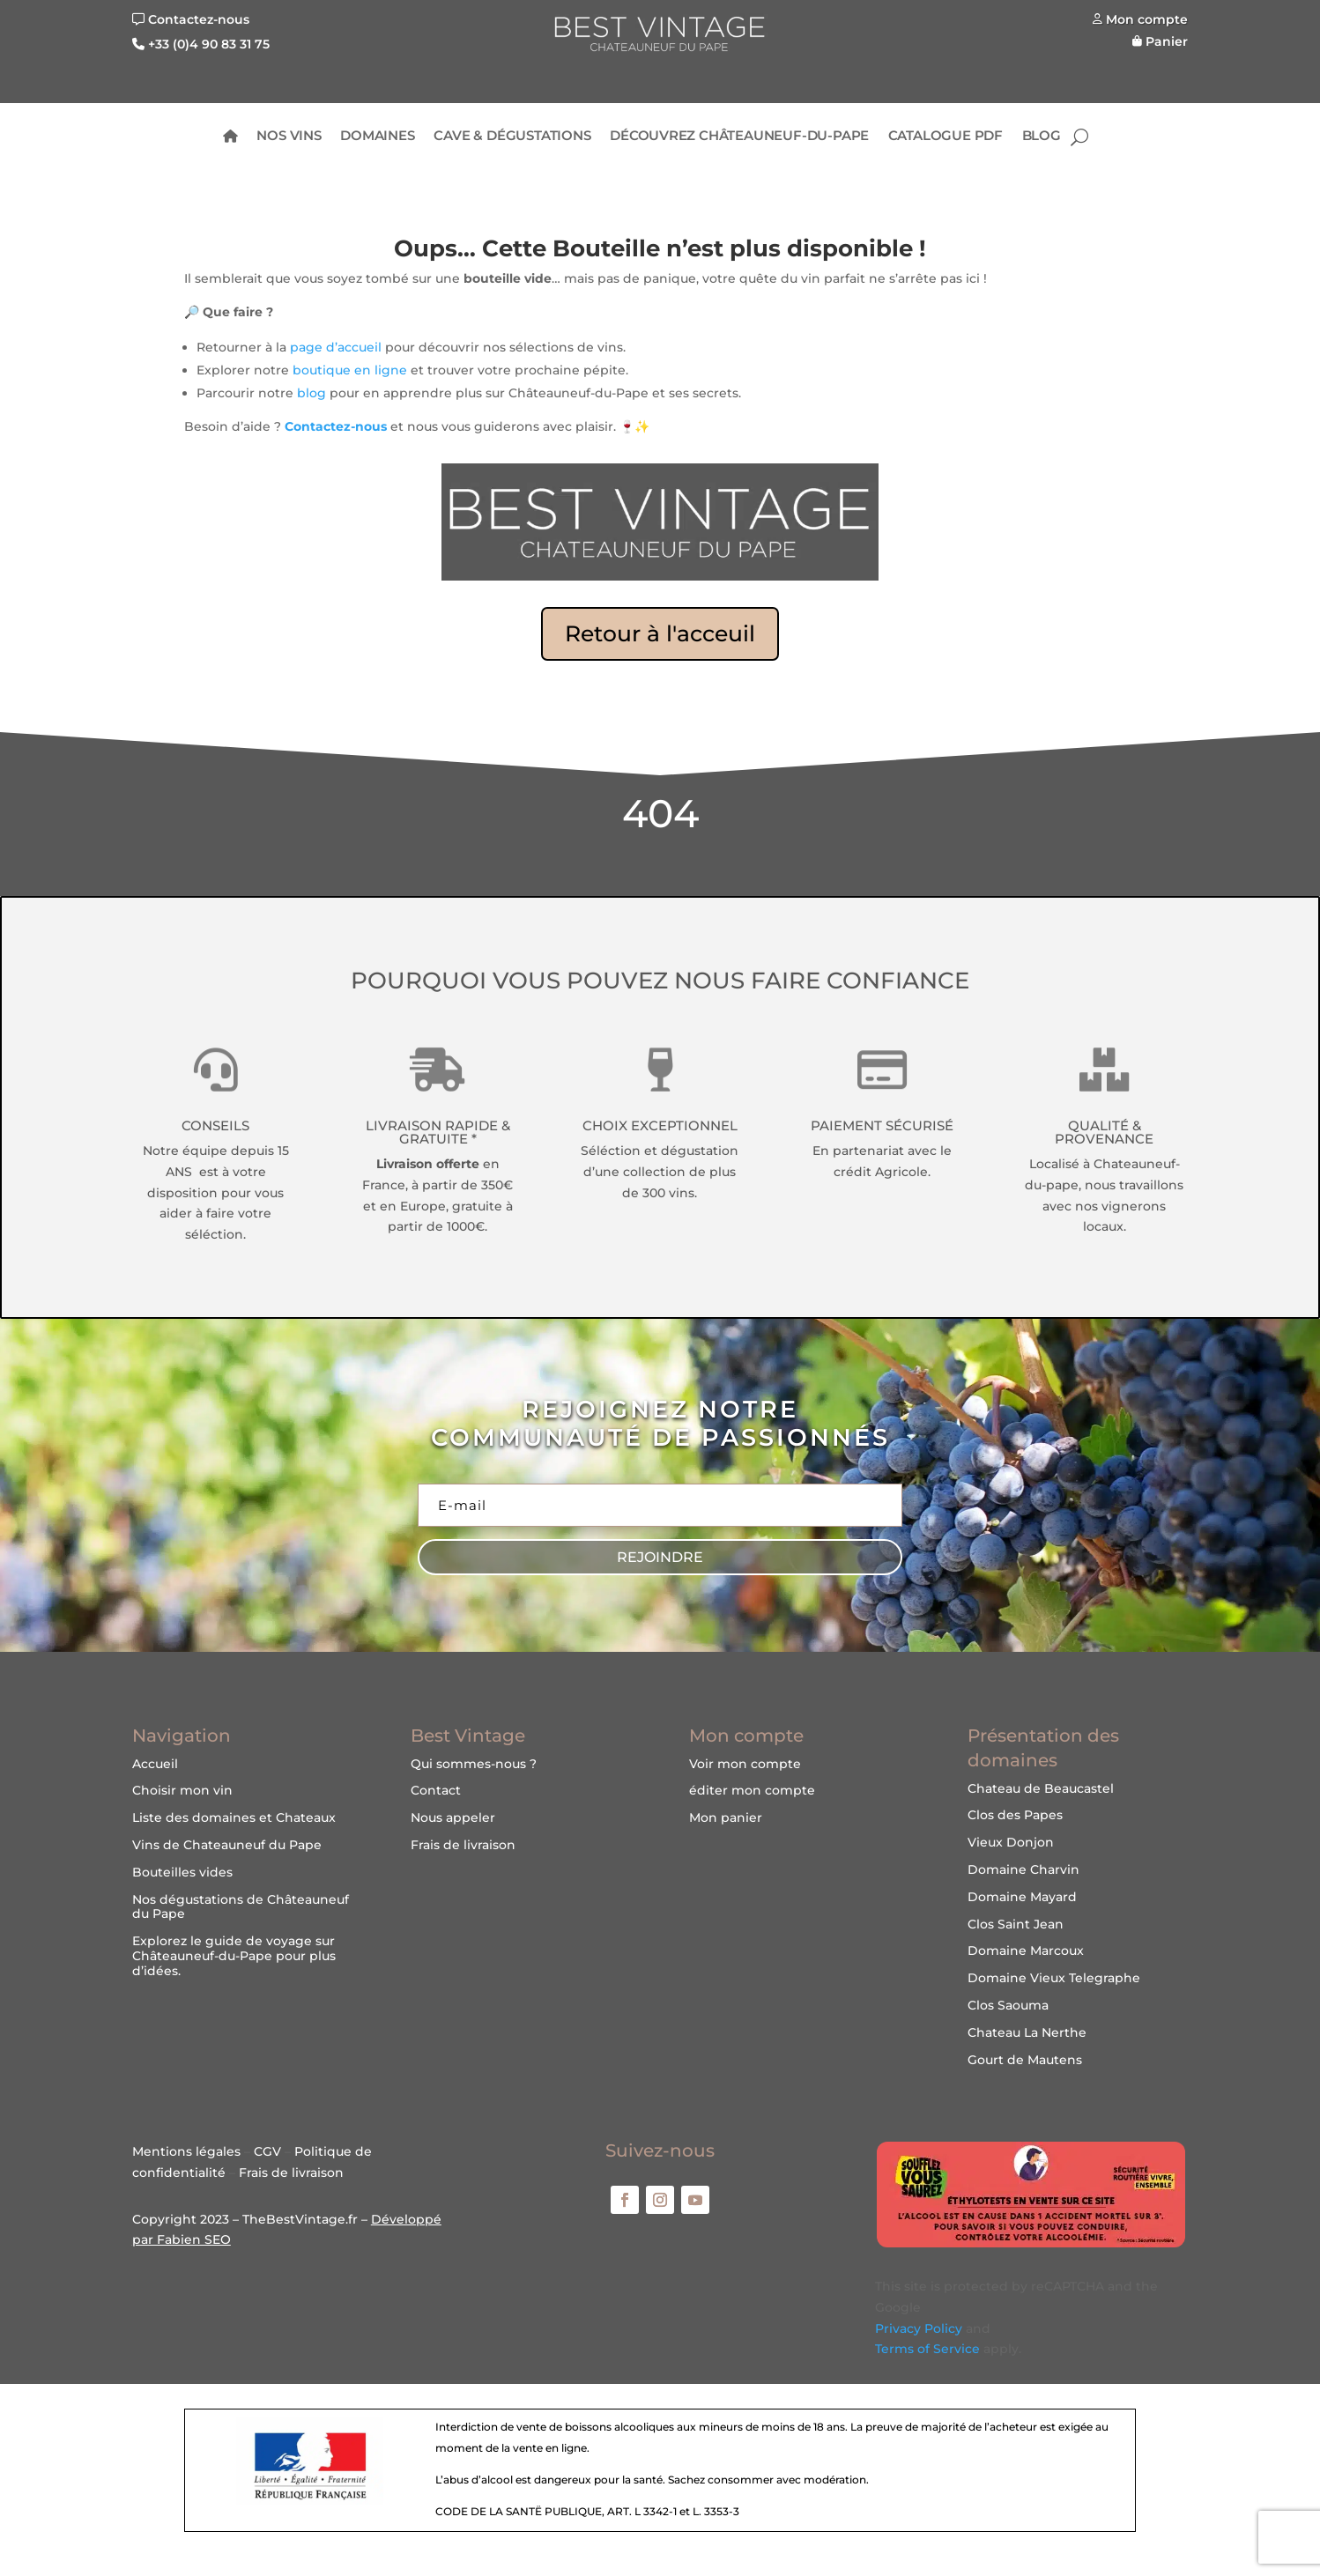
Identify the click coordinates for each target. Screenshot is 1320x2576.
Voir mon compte (745, 1764)
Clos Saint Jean (1016, 1924)
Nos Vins (289, 137)
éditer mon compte (752, 1790)
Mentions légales (186, 2151)
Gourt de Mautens (1025, 2060)
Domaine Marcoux (1026, 1950)
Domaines (377, 137)
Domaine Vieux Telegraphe (1054, 1978)
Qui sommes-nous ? (474, 1764)
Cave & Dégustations (512, 137)
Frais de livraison (463, 1845)
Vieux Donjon (1011, 1842)
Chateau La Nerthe (1027, 2032)
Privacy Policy (918, 2328)
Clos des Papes (1015, 1815)
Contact (436, 1790)
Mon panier (725, 1817)
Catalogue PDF (945, 137)
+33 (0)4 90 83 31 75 (209, 44)
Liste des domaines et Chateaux (234, 1817)
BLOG (1041, 137)
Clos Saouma (1008, 2005)
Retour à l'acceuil (660, 633)
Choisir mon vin (182, 1790)
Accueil (155, 1764)
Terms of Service (927, 2349)
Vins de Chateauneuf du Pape (227, 1845)
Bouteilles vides (182, 1872)
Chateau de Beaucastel (1041, 1788)
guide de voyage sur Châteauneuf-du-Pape (233, 1948)
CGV (267, 2151)
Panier (1167, 41)
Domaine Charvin (1023, 1869)
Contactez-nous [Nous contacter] (198, 19)
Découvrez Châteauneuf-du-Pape (739, 137)
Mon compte (1147, 19)
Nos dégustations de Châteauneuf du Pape (240, 1906)
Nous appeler (453, 1817)
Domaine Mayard (1022, 1897)
